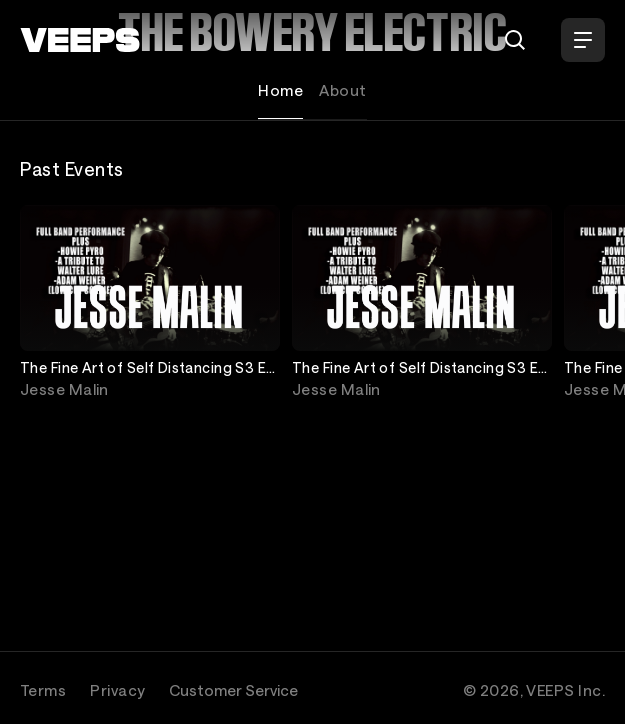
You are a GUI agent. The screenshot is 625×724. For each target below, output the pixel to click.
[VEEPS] (80, 40)
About (342, 90)
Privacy (117, 690)
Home (280, 90)
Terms (43, 690)
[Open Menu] (583, 40)
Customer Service (233, 690)
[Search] (515, 40)
